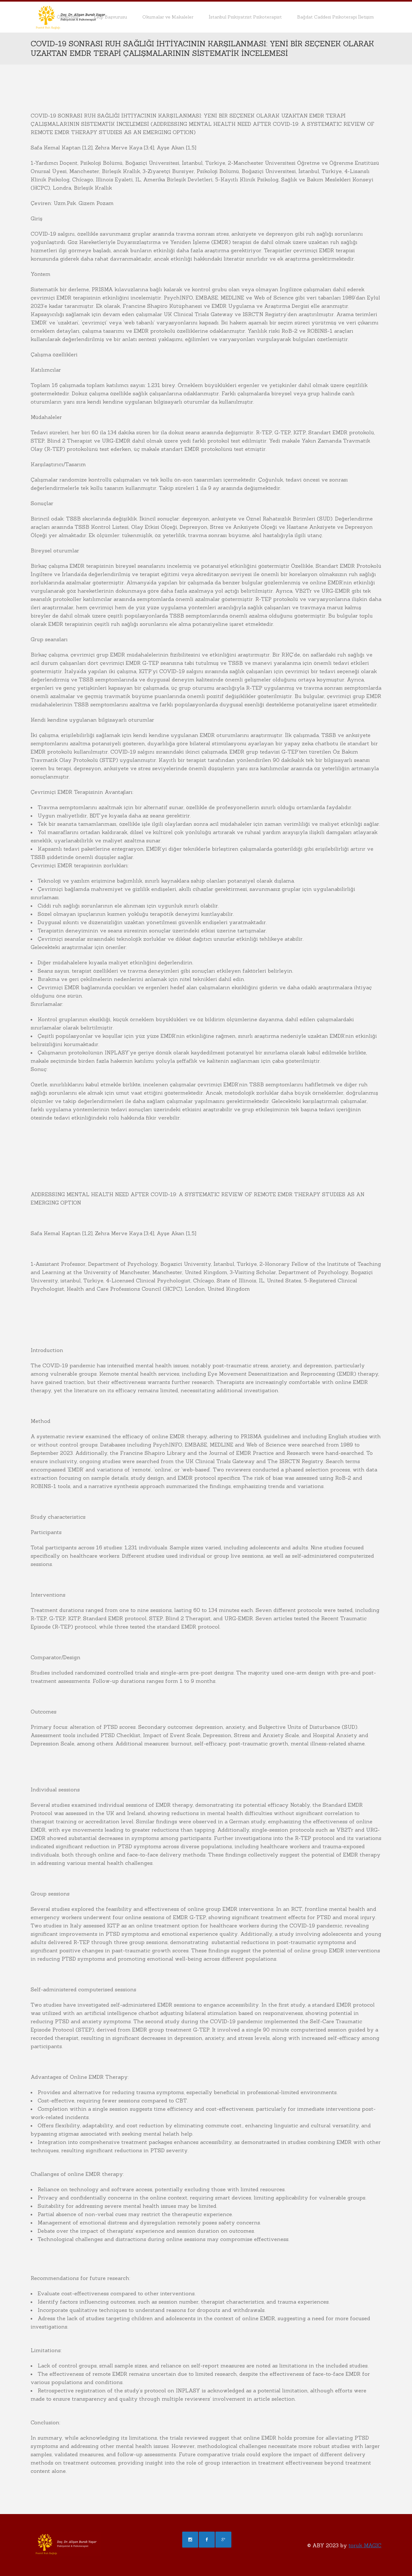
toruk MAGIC (364, 2545)
